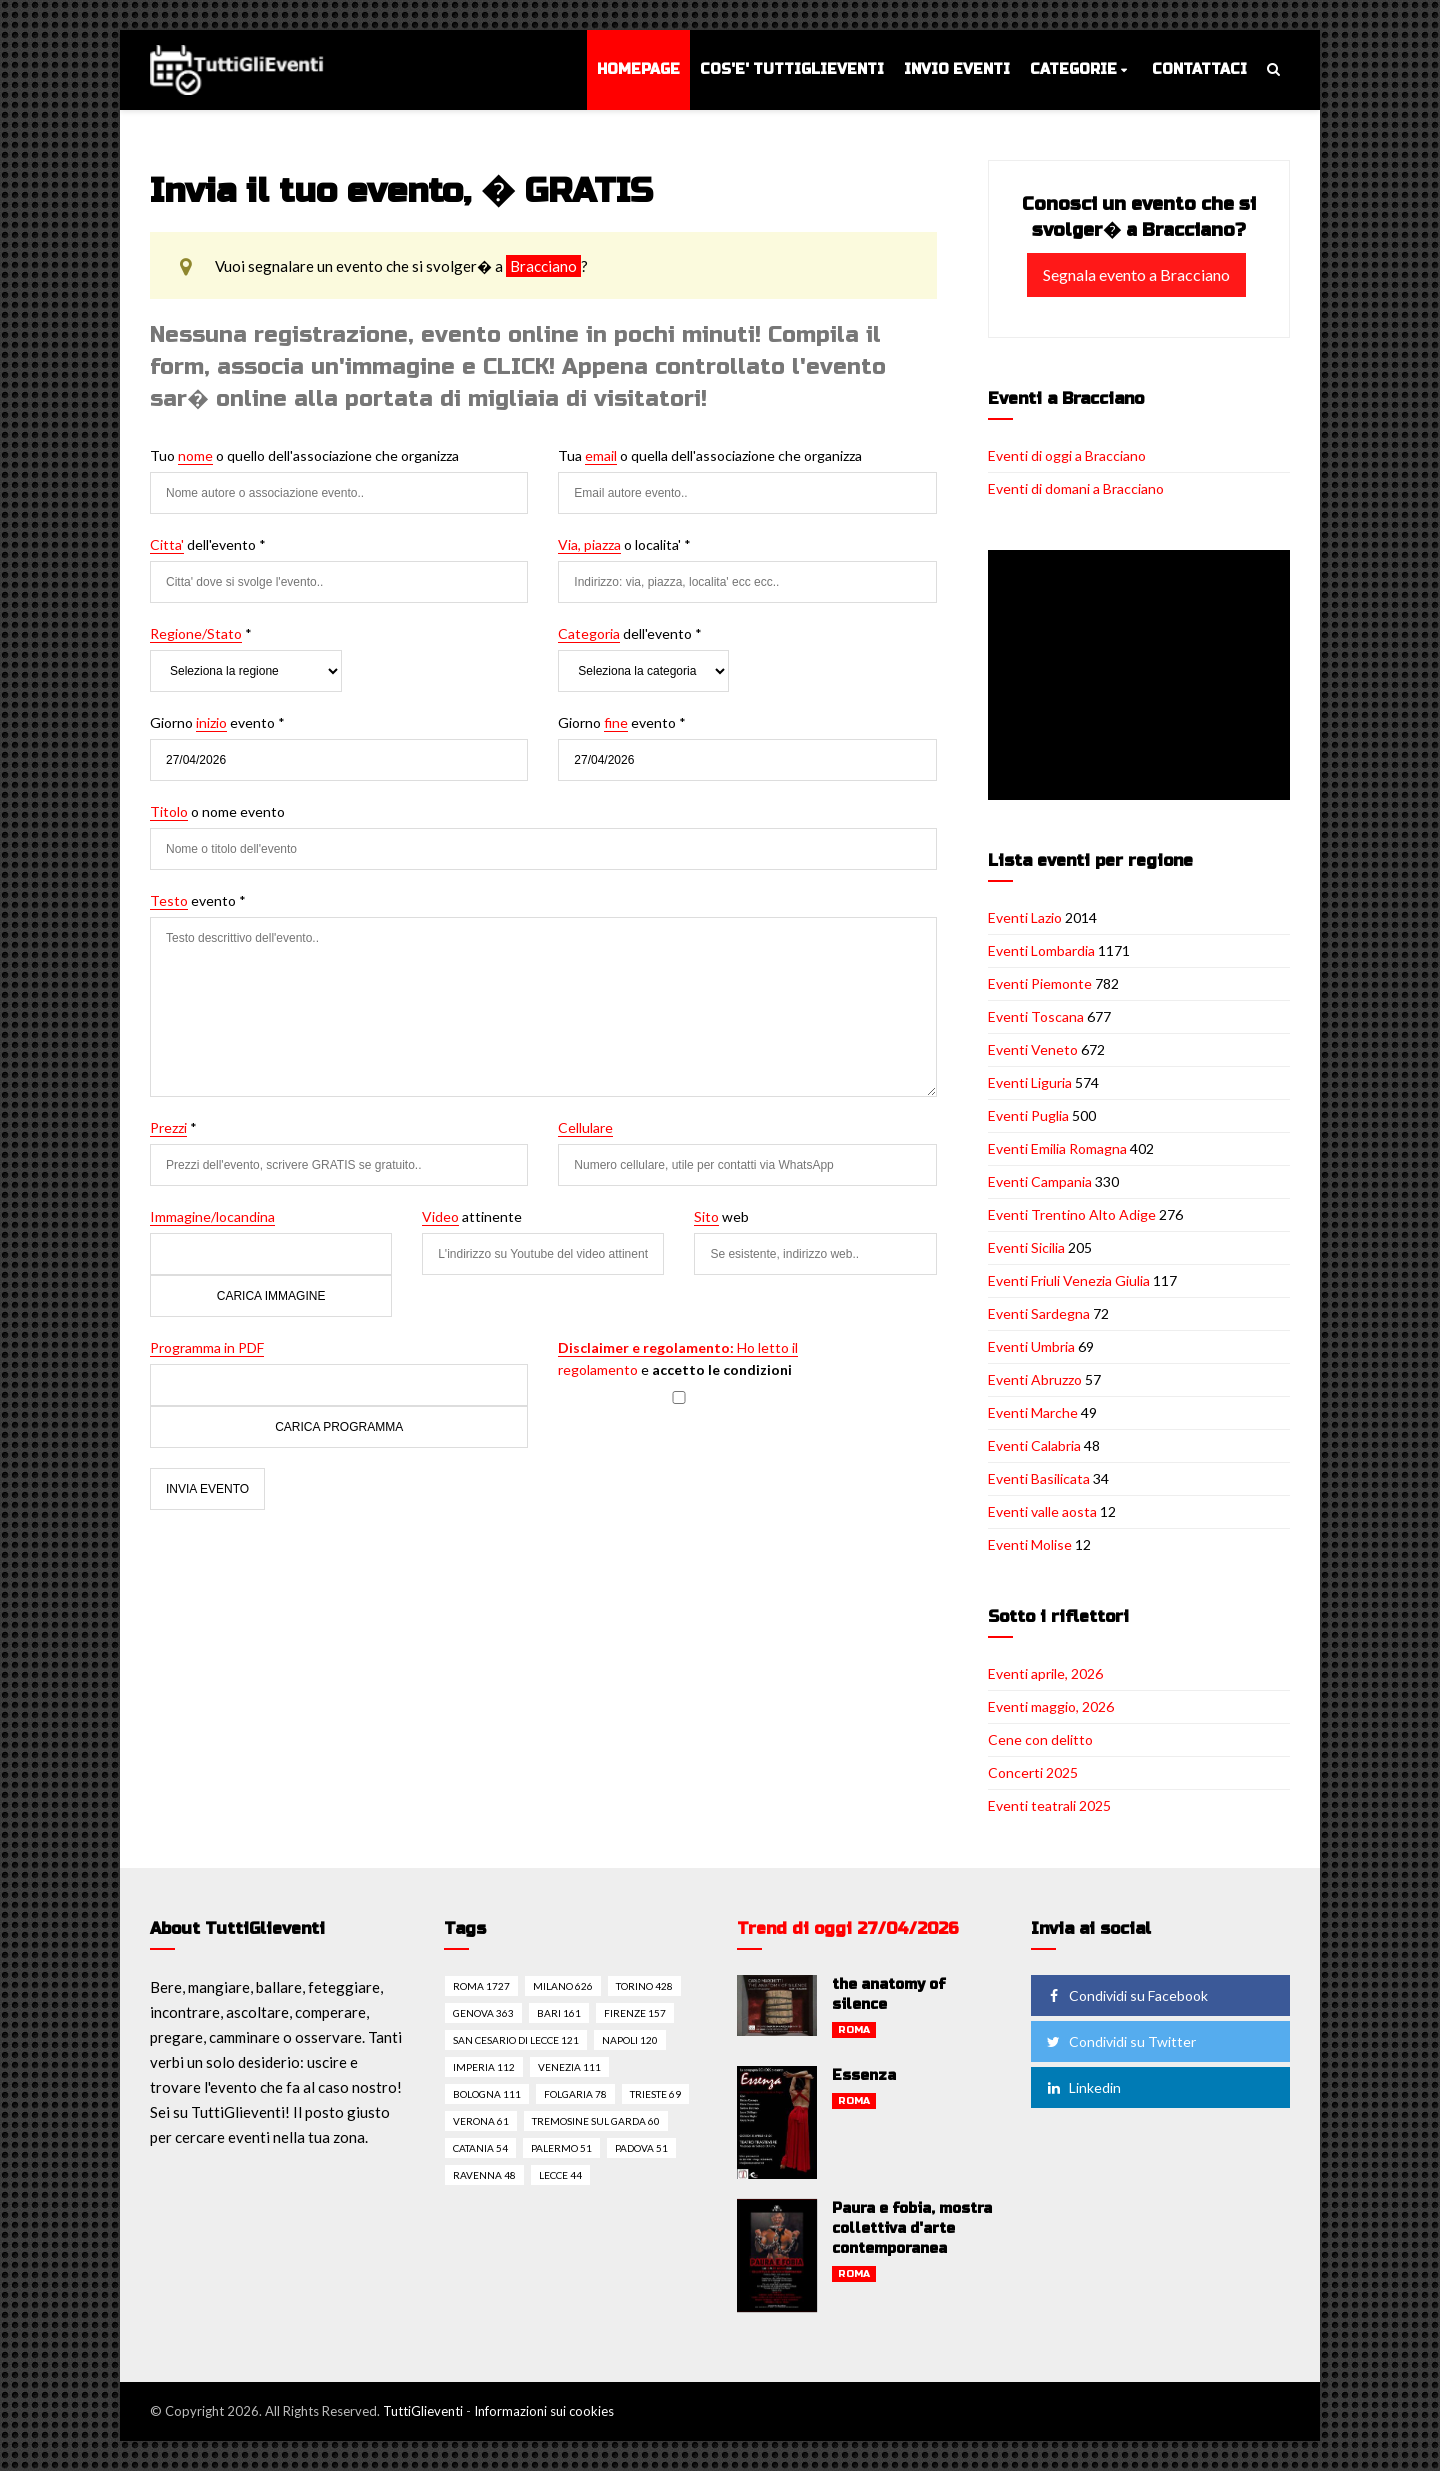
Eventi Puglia (1028, 1115)
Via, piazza (589, 544)
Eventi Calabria (1034, 1445)
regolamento (598, 1369)
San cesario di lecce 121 (516, 2040)
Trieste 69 (655, 2094)
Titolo (169, 811)
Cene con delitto (1040, 1739)
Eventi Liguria (1030, 1082)
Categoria (589, 633)
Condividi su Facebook (1126, 1995)
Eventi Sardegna (1039, 1313)
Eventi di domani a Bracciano (1076, 488)
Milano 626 (563, 1986)
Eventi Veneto (1033, 1049)
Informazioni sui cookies (544, 2411)
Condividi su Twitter (1120, 2041)
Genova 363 (483, 2013)
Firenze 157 (635, 2013)
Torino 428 (644, 1986)
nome (195, 455)
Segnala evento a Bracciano (1136, 274)
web (721, 1217)
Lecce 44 (560, 2175)
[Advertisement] (1143, 677)
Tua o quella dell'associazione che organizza (710, 456)
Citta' (167, 544)
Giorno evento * (217, 723)
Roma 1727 (481, 1986)
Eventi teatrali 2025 (1049, 1805)
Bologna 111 (487, 2094)
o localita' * (624, 545)
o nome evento (217, 812)
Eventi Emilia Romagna (1057, 1148)
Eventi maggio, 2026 (1051, 1706)
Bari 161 (559, 2013)
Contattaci (1199, 69)
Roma (854, 2030)
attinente (472, 1217)
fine (616, 722)
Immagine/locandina (212, 1216)
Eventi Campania (1040, 1181)
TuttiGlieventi (423, 2411)
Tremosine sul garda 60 (596, 2121)
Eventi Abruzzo (1035, 1379)
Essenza (864, 2075)
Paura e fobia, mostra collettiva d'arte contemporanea (912, 2228)
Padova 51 (641, 2148)
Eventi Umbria (1031, 1346)
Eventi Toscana (1036, 1016)
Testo (169, 900)
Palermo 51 (561, 2148)
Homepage (638, 69)
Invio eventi (957, 69)
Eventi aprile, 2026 (1045, 1673)
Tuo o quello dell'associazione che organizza (304, 456)
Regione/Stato (196, 633)
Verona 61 (481, 2121)
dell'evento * (208, 545)
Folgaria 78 (575, 2094)
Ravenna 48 (484, 2175)
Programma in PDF (207, 1347)
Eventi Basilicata (1039, 1478)
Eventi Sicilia (1026, 1247)
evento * (198, 901)
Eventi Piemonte (1040, 983)
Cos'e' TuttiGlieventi (792, 69)
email (601, 455)
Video (440, 1216)
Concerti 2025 (1033, 1772)
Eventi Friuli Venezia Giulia (1069, 1280)
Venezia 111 (569, 2067)
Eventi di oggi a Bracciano (1067, 455)
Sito (706, 1216)
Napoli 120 (630, 2040)
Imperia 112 (484, 2067)
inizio (211, 722)
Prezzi (168, 1127)
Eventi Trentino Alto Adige (1072, 1214)
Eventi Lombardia (1041, 950)
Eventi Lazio (1025, 917)
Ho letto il (678, 1347)
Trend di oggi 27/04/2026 (848, 1928)
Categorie (1073, 69)
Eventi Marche (1033, 1412)
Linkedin (1082, 2087)
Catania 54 (480, 2148)
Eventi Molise (1030, 1544)
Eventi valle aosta (1042, 1511)
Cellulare (585, 1127)
